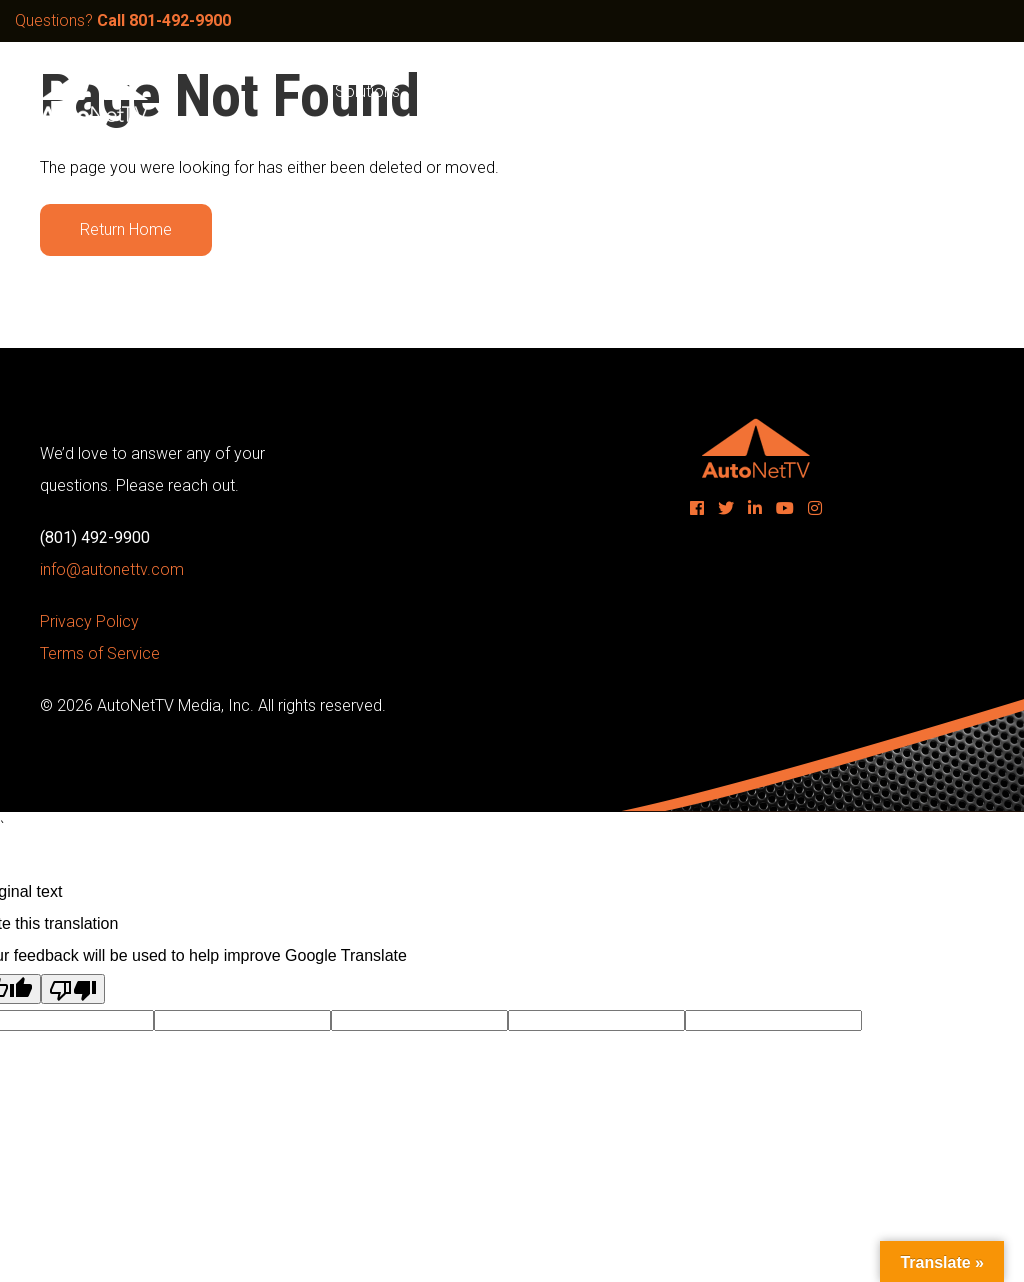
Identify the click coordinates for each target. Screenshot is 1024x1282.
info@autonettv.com (112, 569)
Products (607, 91)
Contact (869, 91)
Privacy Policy (89, 621)
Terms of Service (100, 653)
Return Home (126, 229)
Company (707, 91)
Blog (791, 91)
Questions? (123, 20)
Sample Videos (487, 91)
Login (950, 91)
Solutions (367, 91)
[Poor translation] (73, 989)
